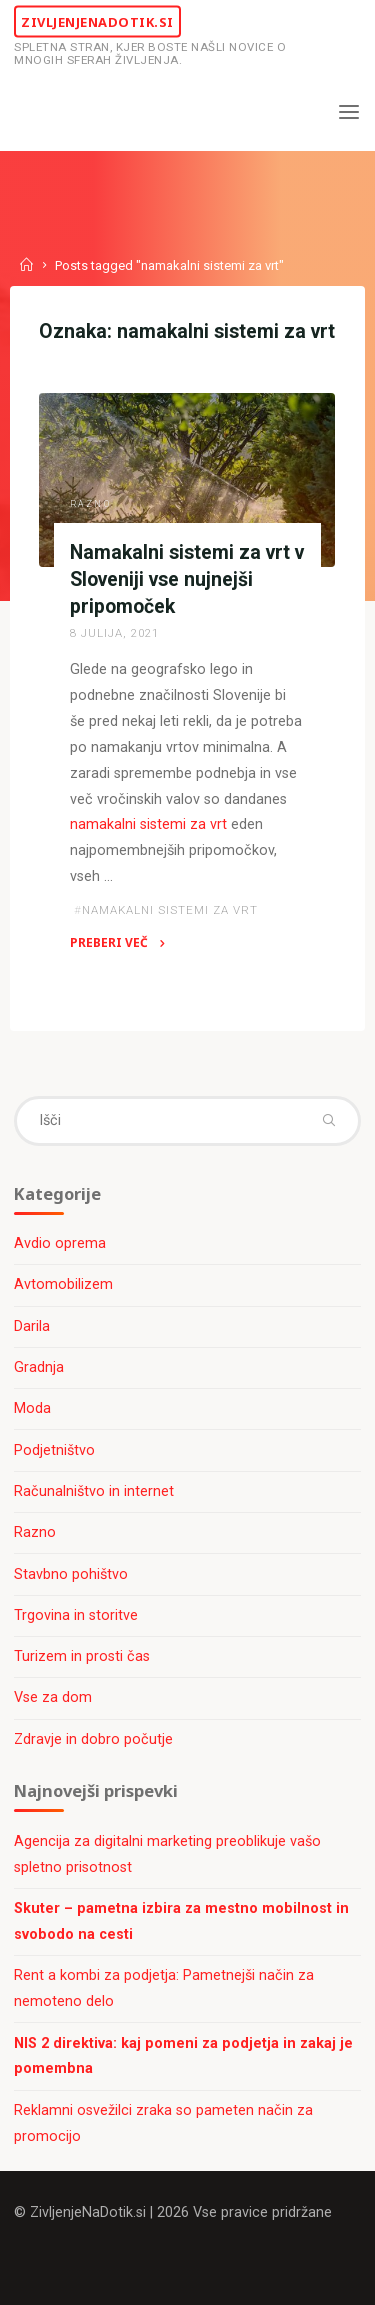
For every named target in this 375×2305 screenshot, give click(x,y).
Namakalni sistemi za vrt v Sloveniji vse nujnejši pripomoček (187, 579)
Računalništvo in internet (94, 1491)
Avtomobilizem (63, 1284)
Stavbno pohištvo (71, 1574)
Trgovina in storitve (76, 1615)
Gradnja (39, 1367)
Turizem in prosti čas (82, 1656)
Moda (32, 1408)
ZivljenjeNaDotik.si (97, 21)
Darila (32, 1326)
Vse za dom (53, 1697)
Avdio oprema (60, 1243)
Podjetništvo (54, 1450)
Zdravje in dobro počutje (93, 1739)
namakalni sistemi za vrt (148, 824)
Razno (91, 504)
